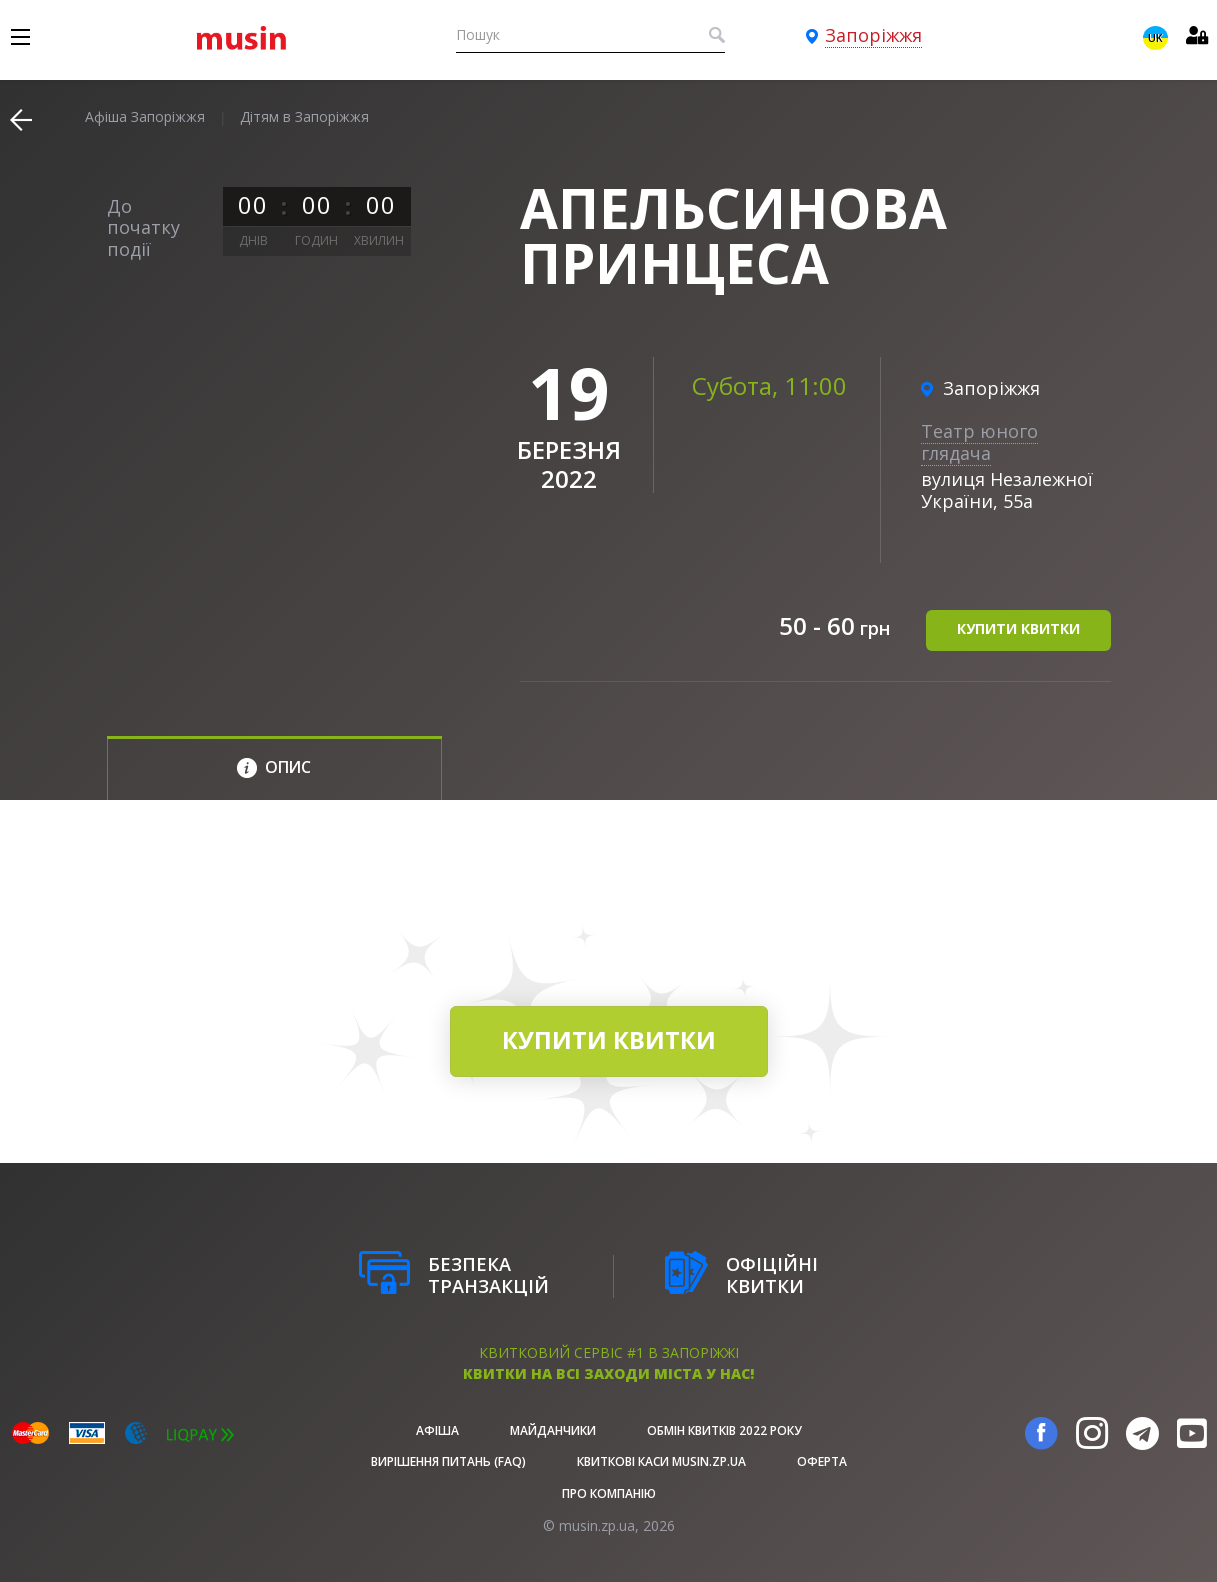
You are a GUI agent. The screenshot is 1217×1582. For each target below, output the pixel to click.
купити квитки (1018, 628)
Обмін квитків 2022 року (724, 1430)
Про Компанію (609, 1493)
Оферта (822, 1461)
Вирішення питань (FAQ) (448, 1461)
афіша (437, 1430)
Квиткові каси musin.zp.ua (661, 1461)
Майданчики (553, 1430)
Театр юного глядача (979, 442)
